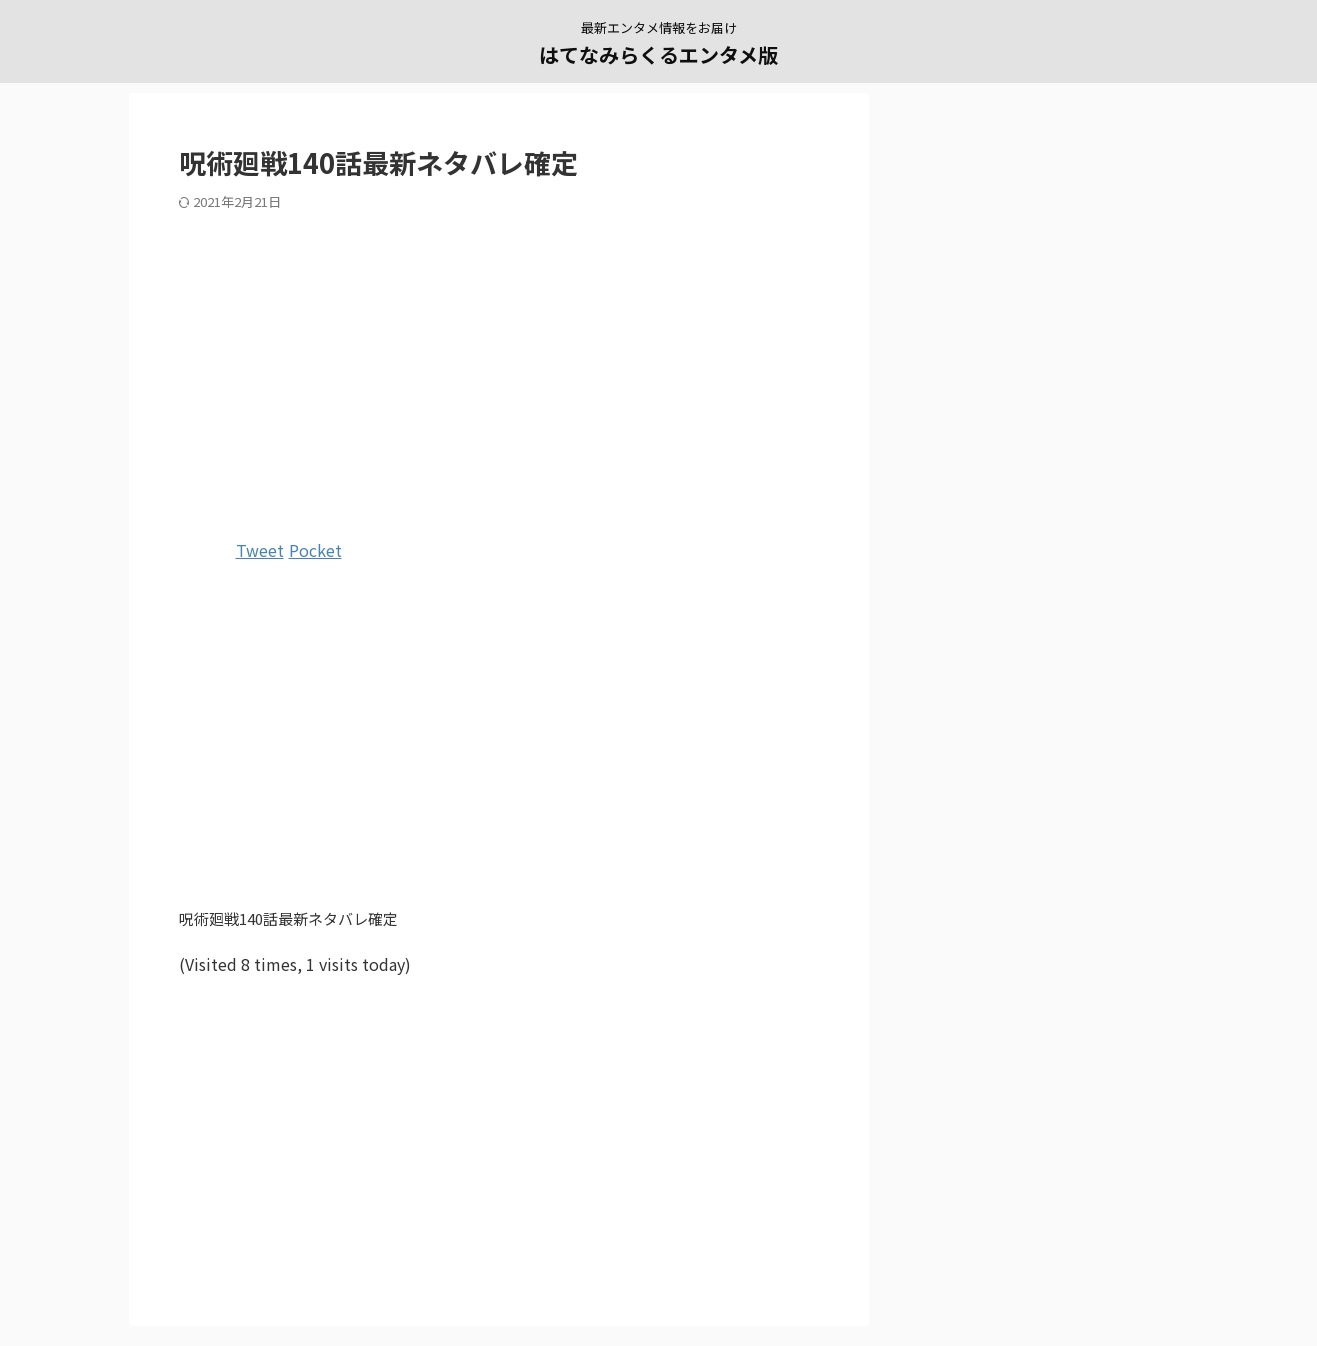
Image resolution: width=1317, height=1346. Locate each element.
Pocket (315, 550)
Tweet (260, 550)
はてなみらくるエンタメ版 (658, 54)
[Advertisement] (499, 371)
